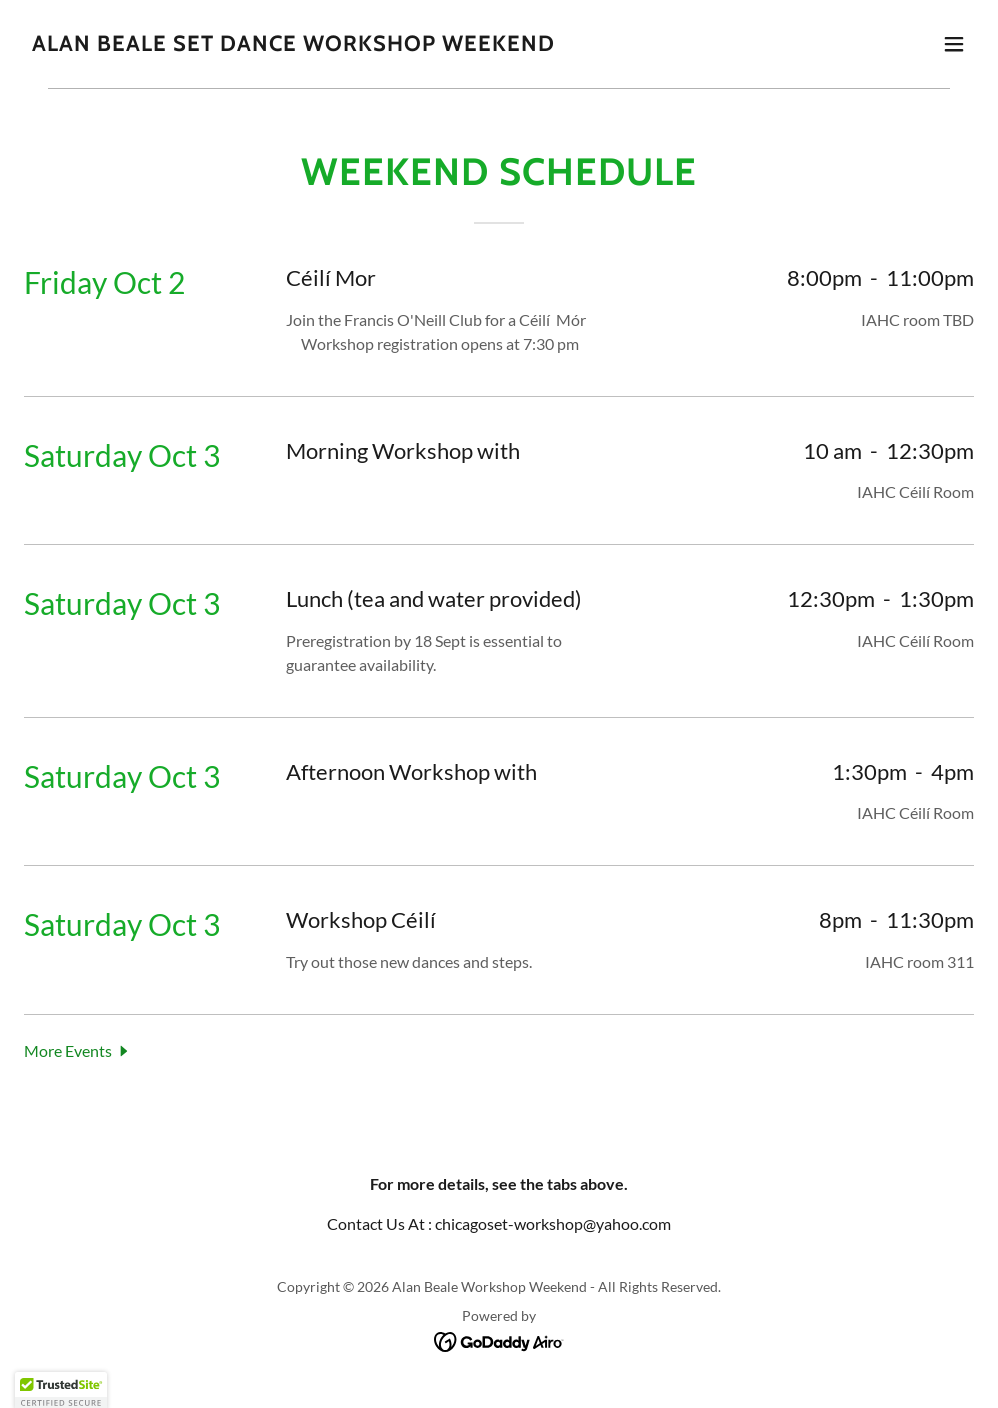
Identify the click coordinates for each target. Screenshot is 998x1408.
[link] (293, 44)
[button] (954, 44)
